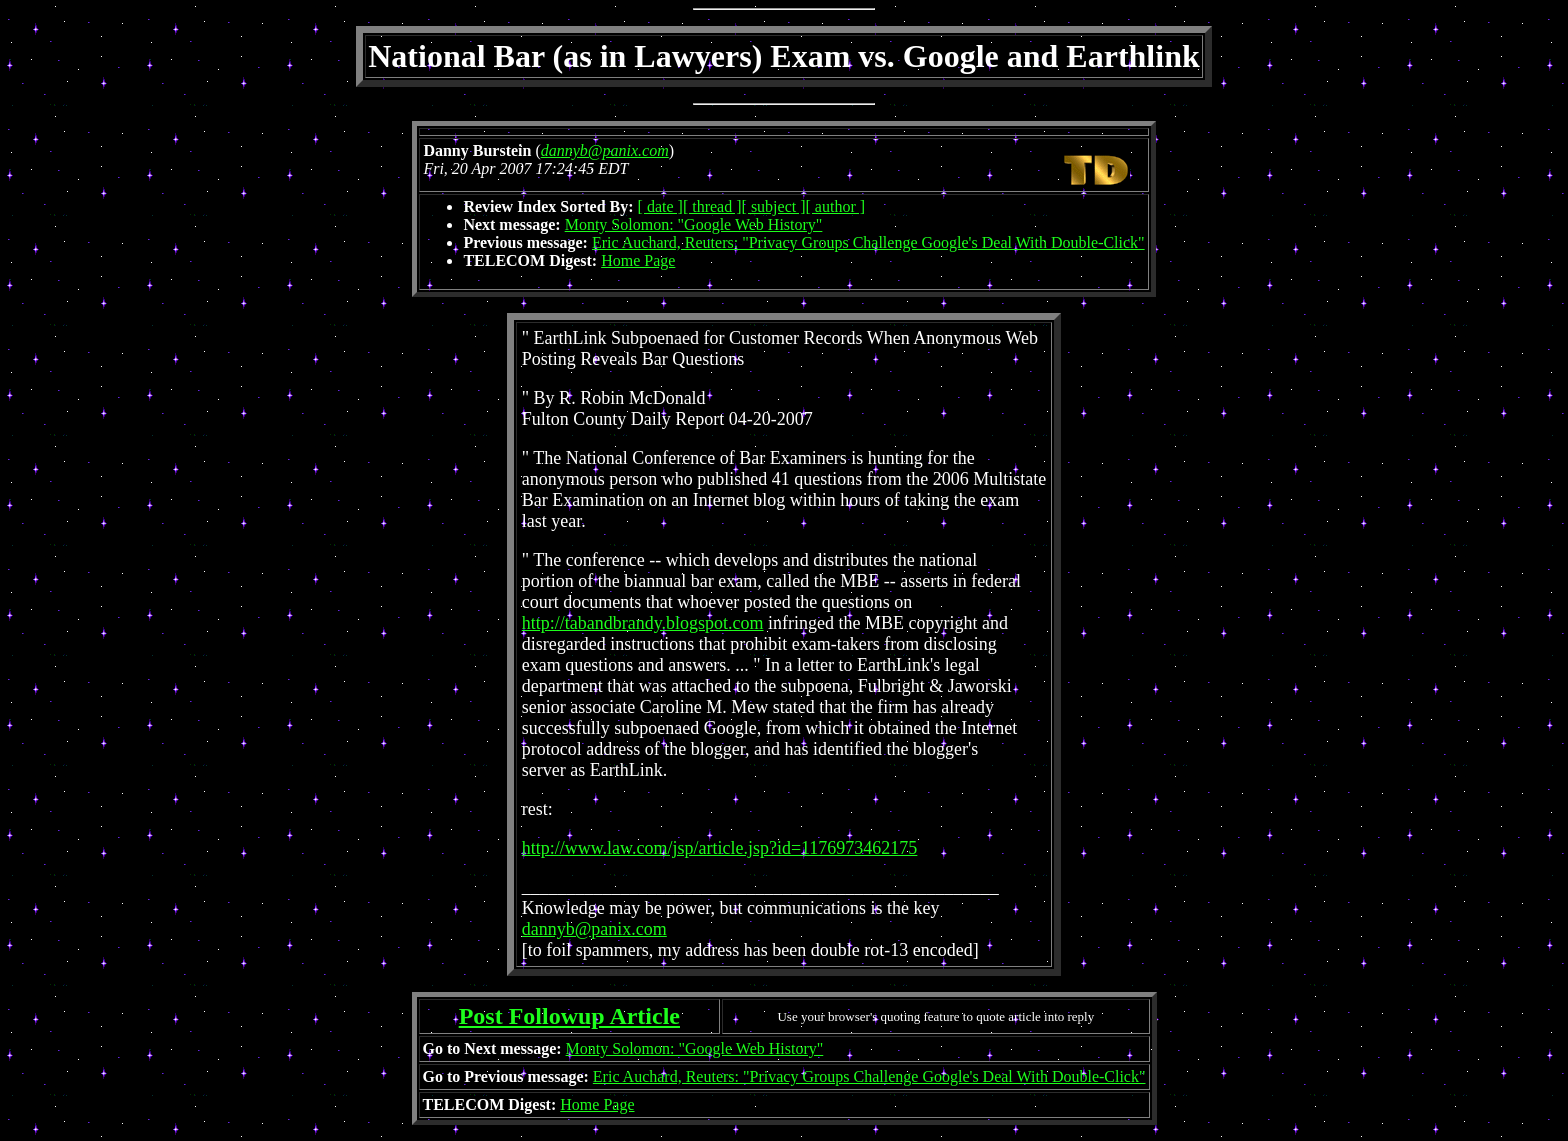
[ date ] (660, 206)
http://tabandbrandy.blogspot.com (643, 623)
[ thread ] (712, 206)
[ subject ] (774, 206)
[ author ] (836, 206)
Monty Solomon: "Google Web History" (694, 224)
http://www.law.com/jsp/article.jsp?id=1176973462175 (720, 848)
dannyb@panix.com (594, 929)
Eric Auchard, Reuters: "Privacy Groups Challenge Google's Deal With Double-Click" (868, 242)
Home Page (638, 260)
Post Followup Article (569, 1016)
